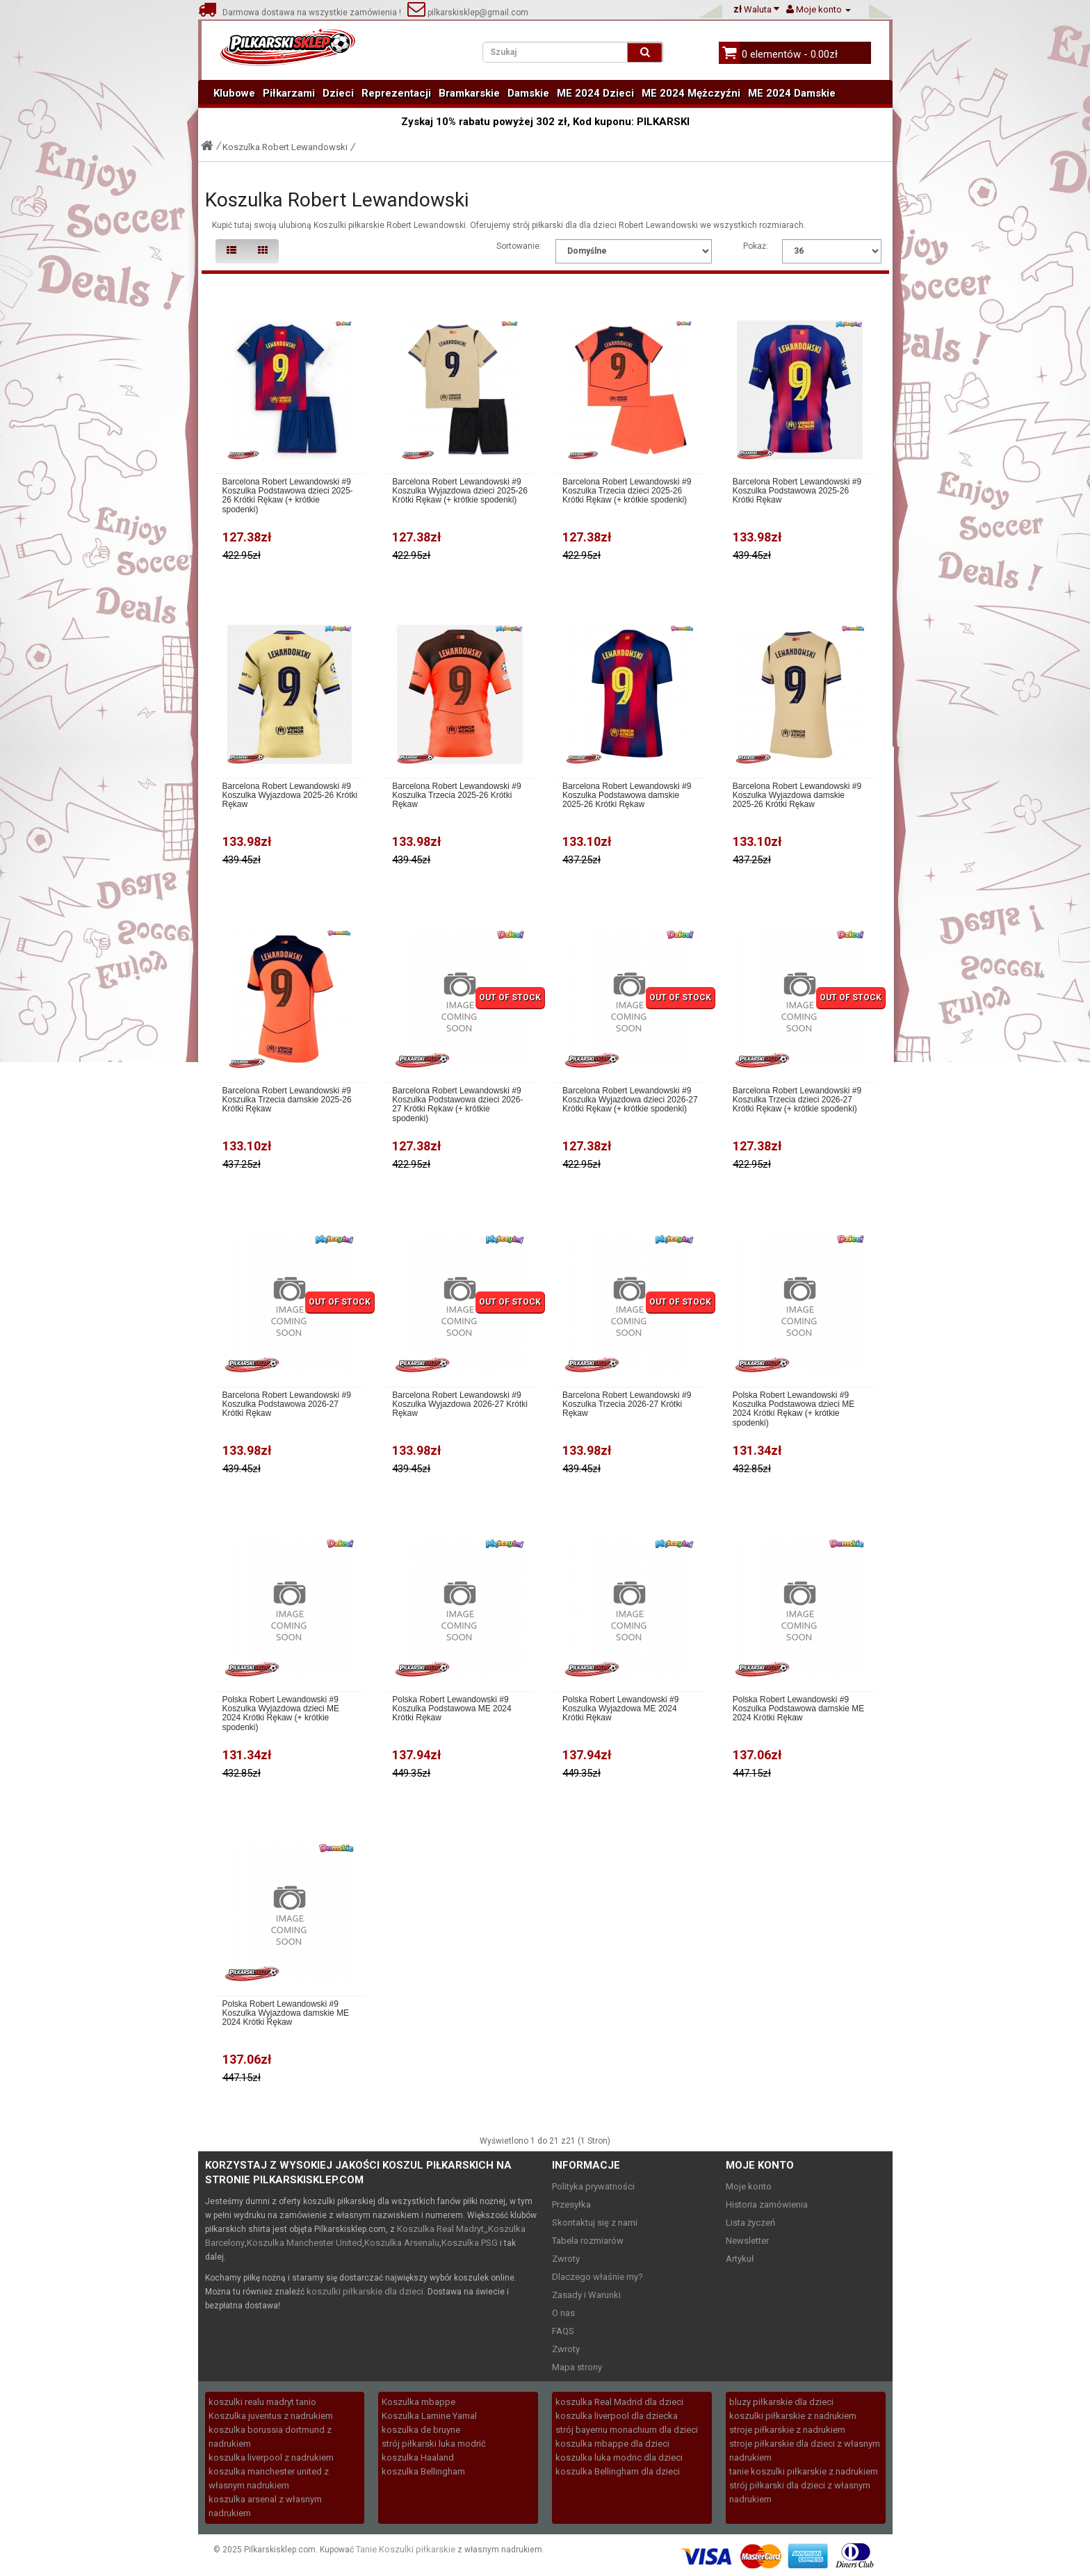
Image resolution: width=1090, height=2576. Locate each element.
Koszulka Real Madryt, (441, 2229)
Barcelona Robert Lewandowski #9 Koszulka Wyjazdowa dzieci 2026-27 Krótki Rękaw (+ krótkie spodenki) (630, 1100)
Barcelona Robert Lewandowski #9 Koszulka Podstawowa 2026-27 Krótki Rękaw (286, 1404)
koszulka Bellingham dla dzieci (617, 2471)
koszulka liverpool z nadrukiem (271, 2457)
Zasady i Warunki (586, 2295)
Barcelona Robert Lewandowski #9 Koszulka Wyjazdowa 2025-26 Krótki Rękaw (290, 795)
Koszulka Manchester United (304, 2242)
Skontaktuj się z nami (594, 2222)
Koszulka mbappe (418, 2402)
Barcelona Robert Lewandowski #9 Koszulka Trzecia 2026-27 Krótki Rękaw (626, 1404)
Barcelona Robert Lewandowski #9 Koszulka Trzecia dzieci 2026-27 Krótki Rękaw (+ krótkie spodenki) (797, 1100)
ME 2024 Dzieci (595, 93)
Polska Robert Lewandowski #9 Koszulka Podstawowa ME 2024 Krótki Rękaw (451, 1708)
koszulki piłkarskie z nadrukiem (792, 2416)
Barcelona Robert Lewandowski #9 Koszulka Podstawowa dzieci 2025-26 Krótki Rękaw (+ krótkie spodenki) (287, 496)
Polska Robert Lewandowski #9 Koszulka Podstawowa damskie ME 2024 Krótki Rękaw (798, 1708)
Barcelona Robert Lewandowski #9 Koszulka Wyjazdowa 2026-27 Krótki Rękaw (460, 1404)
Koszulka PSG (469, 2242)
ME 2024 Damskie (792, 93)
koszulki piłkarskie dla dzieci (365, 2291)
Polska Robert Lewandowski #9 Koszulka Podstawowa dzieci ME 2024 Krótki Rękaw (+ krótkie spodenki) (793, 1409)
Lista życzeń (750, 2222)
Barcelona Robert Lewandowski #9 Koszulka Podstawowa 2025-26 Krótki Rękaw (797, 491)
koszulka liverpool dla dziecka (616, 2416)
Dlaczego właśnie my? (597, 2277)
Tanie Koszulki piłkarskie (405, 2549)
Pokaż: (755, 246)
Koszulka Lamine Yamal (429, 2416)
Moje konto (749, 2186)
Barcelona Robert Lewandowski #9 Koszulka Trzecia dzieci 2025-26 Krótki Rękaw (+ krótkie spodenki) (626, 491)
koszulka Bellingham (423, 2471)
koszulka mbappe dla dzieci (612, 2443)
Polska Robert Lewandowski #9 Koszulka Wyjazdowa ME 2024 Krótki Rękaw (620, 1708)
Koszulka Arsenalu (401, 2242)
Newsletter (747, 2240)
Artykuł (740, 2258)
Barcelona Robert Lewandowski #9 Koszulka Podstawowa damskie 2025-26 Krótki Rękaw (626, 795)
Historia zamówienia (767, 2204)
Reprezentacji (396, 93)
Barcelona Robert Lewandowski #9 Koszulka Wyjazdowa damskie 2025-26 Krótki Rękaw (797, 795)
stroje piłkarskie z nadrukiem (787, 2429)
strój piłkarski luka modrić (434, 2443)
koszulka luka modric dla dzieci (619, 2457)
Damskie (528, 93)
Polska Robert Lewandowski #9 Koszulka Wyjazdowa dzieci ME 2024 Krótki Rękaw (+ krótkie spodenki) (281, 1713)
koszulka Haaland (418, 2457)
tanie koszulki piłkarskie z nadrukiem (803, 2471)
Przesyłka (571, 2204)
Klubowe (234, 93)
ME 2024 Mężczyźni (691, 93)
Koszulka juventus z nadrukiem (271, 2416)
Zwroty (566, 2258)
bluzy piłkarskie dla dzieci (781, 2402)
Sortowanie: (519, 246)
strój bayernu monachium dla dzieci (626, 2429)
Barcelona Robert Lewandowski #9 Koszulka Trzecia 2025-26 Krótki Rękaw (456, 795)
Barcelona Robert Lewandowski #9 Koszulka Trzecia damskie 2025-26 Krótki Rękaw (287, 1100)
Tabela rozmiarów (588, 2240)
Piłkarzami (289, 93)
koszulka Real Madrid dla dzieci (619, 2402)
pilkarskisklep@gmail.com (467, 12)
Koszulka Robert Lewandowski (285, 147)
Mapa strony (577, 2367)
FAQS (563, 2331)
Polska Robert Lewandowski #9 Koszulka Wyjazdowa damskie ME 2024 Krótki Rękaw (286, 2013)
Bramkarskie (469, 93)
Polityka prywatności (593, 2186)
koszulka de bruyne (421, 2429)
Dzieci (338, 93)
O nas (563, 2313)
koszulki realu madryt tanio (262, 2402)
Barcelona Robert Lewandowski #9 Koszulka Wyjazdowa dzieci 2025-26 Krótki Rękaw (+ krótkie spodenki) (460, 491)
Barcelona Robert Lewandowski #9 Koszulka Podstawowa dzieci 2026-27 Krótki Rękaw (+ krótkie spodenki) (457, 1104)
